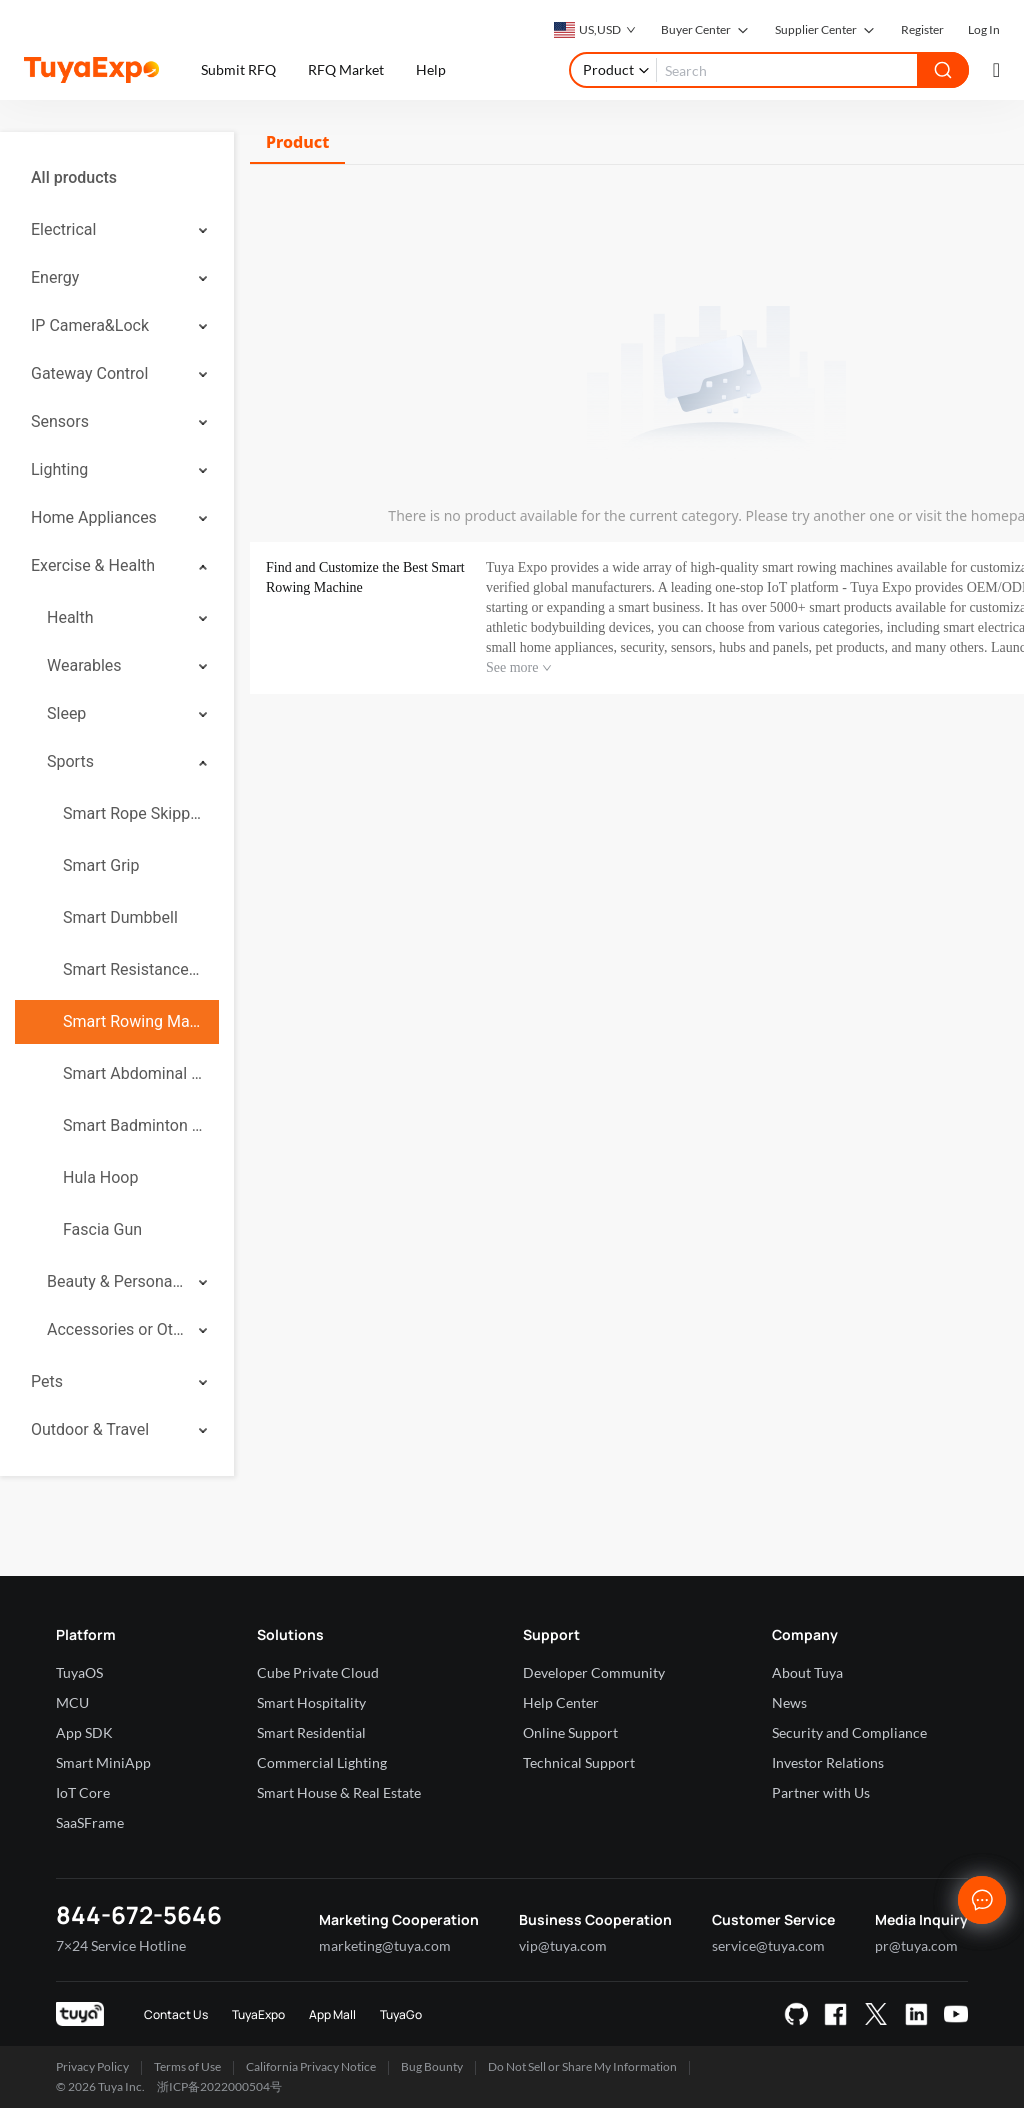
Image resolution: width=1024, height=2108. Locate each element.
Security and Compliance (849, 1732)
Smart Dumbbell (120, 917)
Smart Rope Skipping (133, 813)
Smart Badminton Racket (133, 1125)
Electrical (63, 229)
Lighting (59, 469)
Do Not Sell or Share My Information (582, 2066)
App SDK (84, 1732)
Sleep (66, 713)
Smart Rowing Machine (133, 1021)
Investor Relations (828, 1762)
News (789, 1702)
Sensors (60, 421)
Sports (70, 761)
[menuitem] (117, 178)
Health (70, 617)
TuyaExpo (258, 2014)
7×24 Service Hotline (121, 1945)
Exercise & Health (93, 565)
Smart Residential (311, 1732)
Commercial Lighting (322, 1762)
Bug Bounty (432, 2066)
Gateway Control (89, 373)
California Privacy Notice (311, 2066)
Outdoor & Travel (90, 1429)
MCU (72, 1702)
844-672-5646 (139, 1914)
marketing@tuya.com (385, 1945)
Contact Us (176, 2014)
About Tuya (807, 1672)
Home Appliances (94, 517)
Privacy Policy (92, 2066)
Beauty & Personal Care (116, 1281)
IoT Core (83, 1792)
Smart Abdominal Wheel (133, 1073)
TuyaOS (79, 1672)
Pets (47, 1381)
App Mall (332, 2014)
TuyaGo (401, 2014)
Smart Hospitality (311, 1702)
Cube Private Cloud (318, 1672)
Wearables (84, 665)
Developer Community (594, 1672)
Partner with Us (821, 1792)
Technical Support (579, 1762)
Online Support (570, 1732)
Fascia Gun (102, 1229)
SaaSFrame (90, 1822)
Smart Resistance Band (133, 969)
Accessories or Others (116, 1329)
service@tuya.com (768, 1945)
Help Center (561, 1702)
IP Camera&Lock (90, 325)
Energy (55, 277)
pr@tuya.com (916, 1945)
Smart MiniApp (103, 1762)
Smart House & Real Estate (339, 1792)
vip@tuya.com (563, 1945)
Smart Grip (101, 865)
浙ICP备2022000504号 (219, 2086)
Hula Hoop (100, 1177)
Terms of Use (187, 2066)
